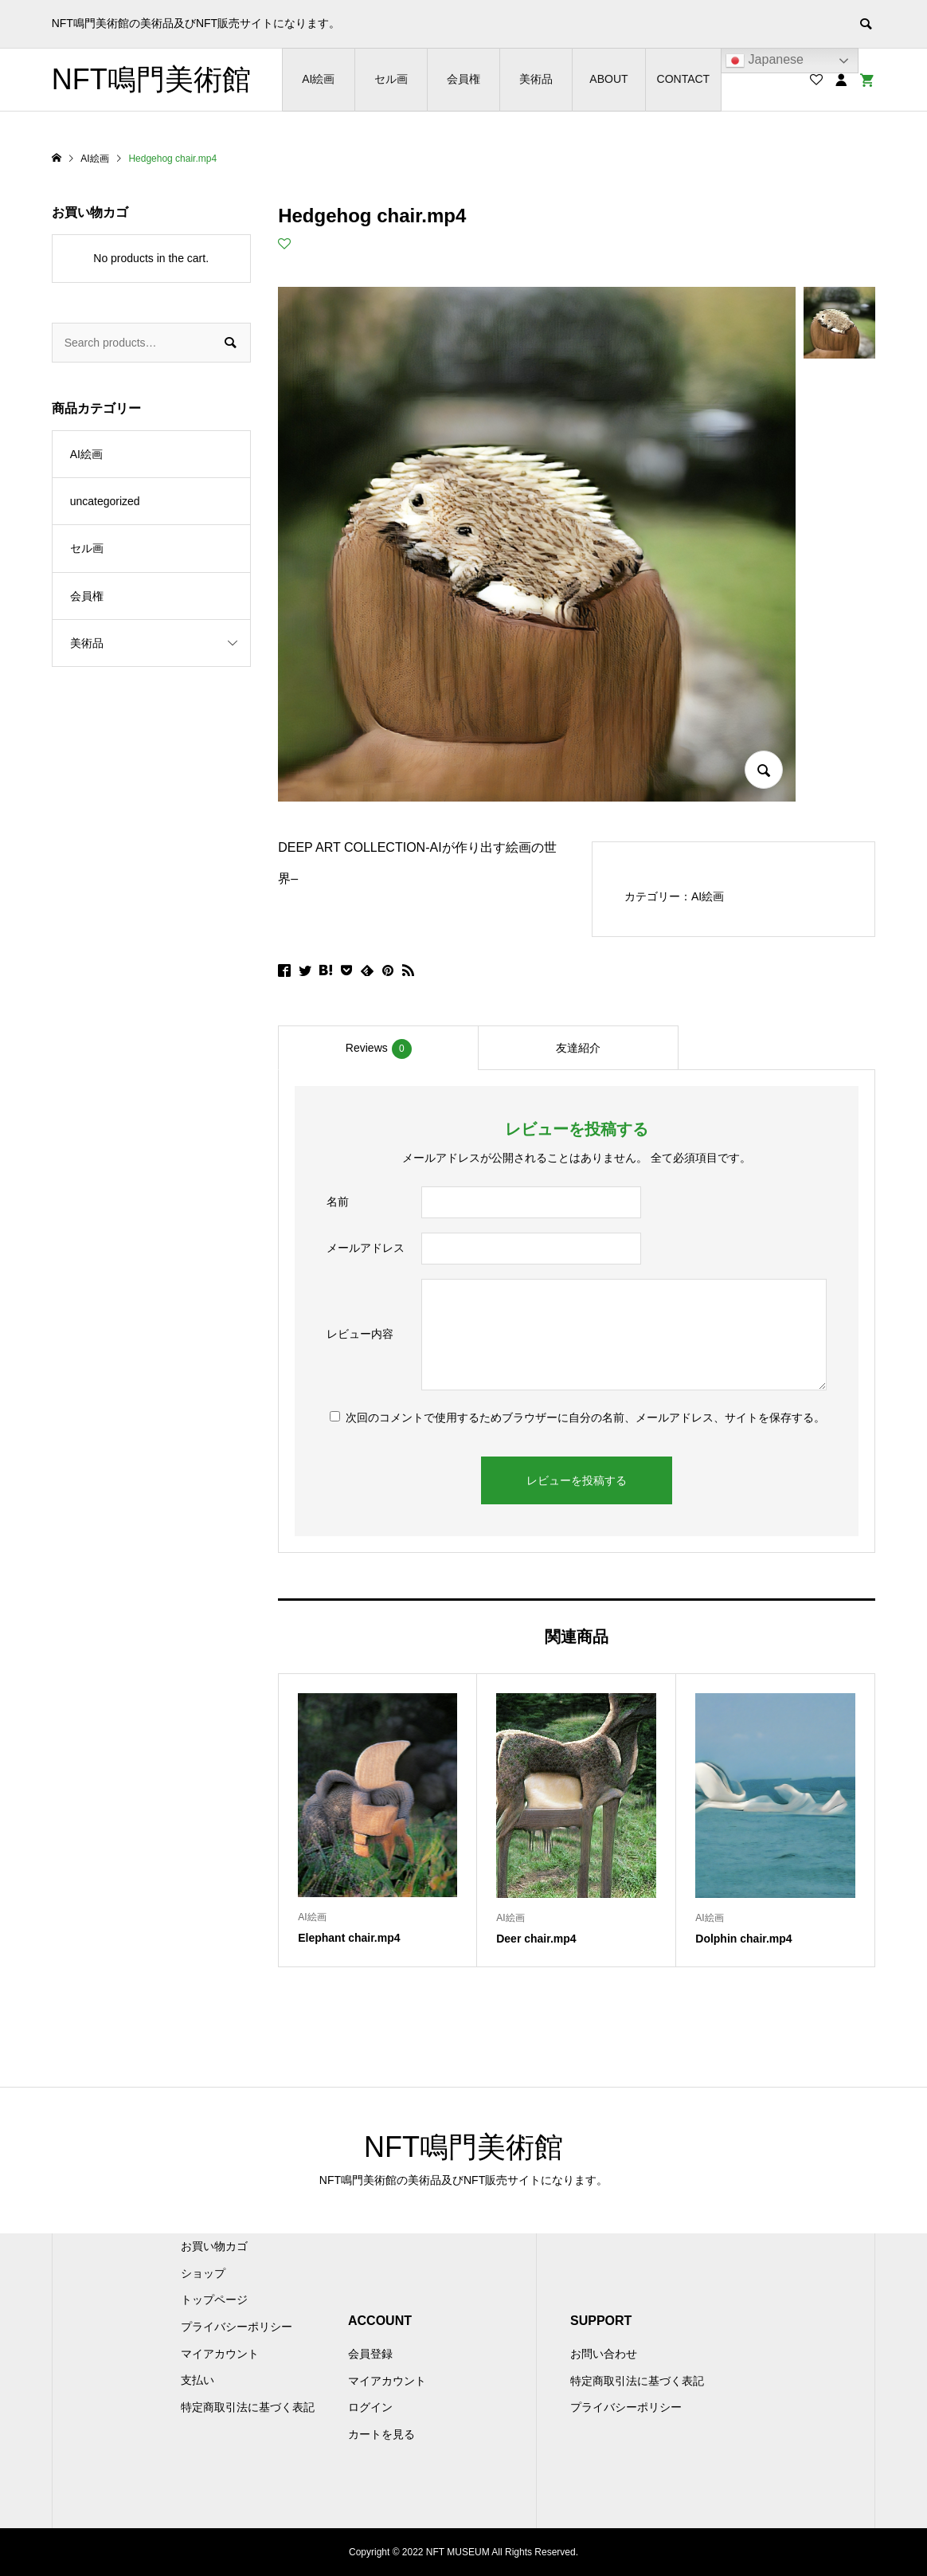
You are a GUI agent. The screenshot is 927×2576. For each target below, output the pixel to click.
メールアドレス (366, 1247)
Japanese (765, 60)
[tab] (378, 1047)
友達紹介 (578, 1047)
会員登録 (370, 2353)
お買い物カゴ (214, 2246)
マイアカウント (220, 2353)
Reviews (379, 1049)
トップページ (214, 2299)
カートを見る (381, 2434)
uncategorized (105, 501)
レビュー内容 (360, 1333)
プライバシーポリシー (236, 2326)
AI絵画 (318, 79)
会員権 (463, 79)
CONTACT (683, 79)
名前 (338, 1201)
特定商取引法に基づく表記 (248, 2407)
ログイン (370, 2407)
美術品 (536, 79)
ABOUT (608, 79)
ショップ (203, 2273)
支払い (197, 2380)
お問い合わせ (603, 2353)
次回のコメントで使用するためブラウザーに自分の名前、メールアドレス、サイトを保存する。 (585, 1417)
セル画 (391, 79)
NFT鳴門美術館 (151, 79)
